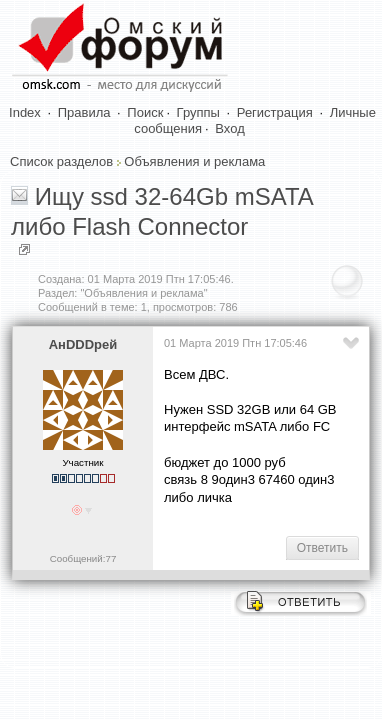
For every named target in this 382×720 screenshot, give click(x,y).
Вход (229, 128)
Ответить (322, 548)
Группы (198, 112)
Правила (84, 112)
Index (25, 112)
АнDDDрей (83, 344)
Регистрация (275, 112)
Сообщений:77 (83, 558)
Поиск (145, 112)
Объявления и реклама (194, 161)
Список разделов (61, 161)
